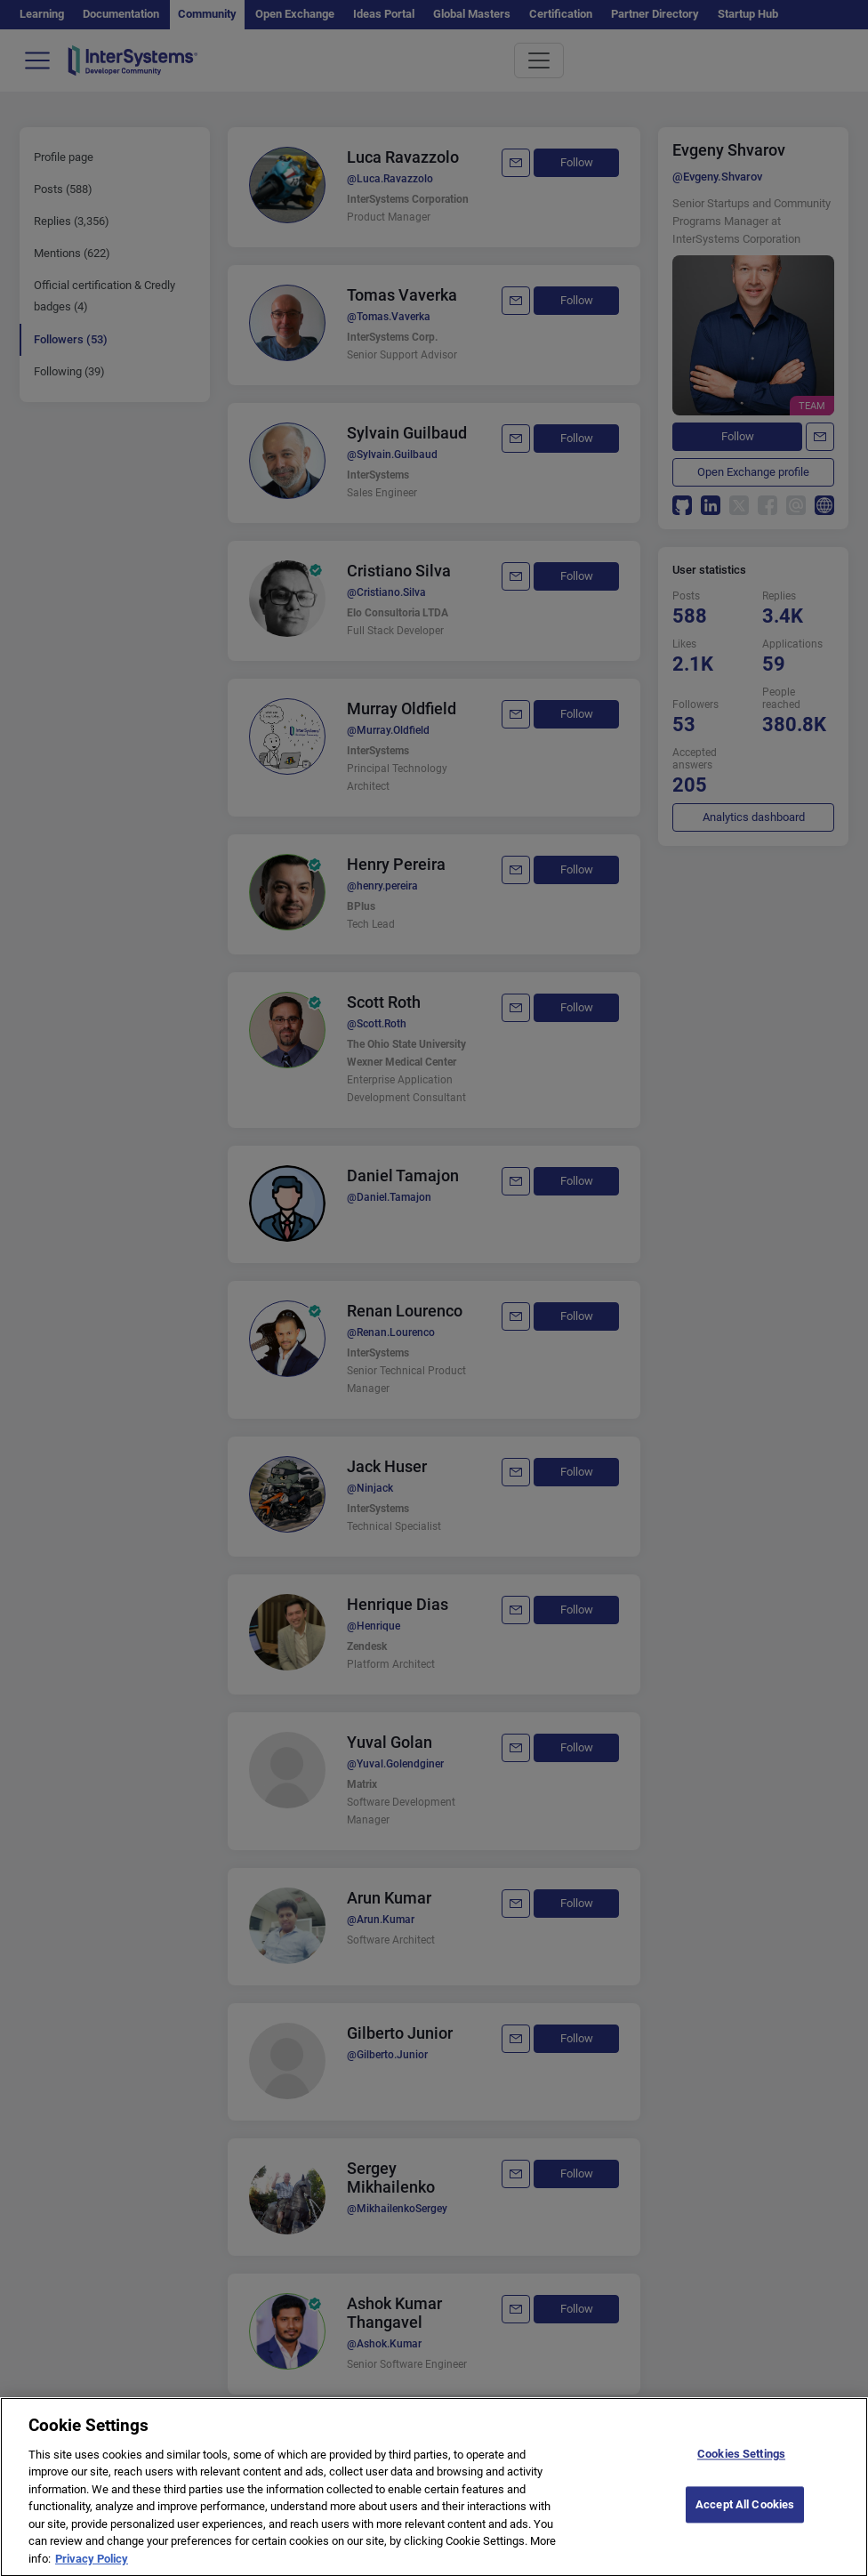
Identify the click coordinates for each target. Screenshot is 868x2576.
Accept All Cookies (744, 2513)
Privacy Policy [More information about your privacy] (91, 2567)
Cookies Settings (741, 2462)
